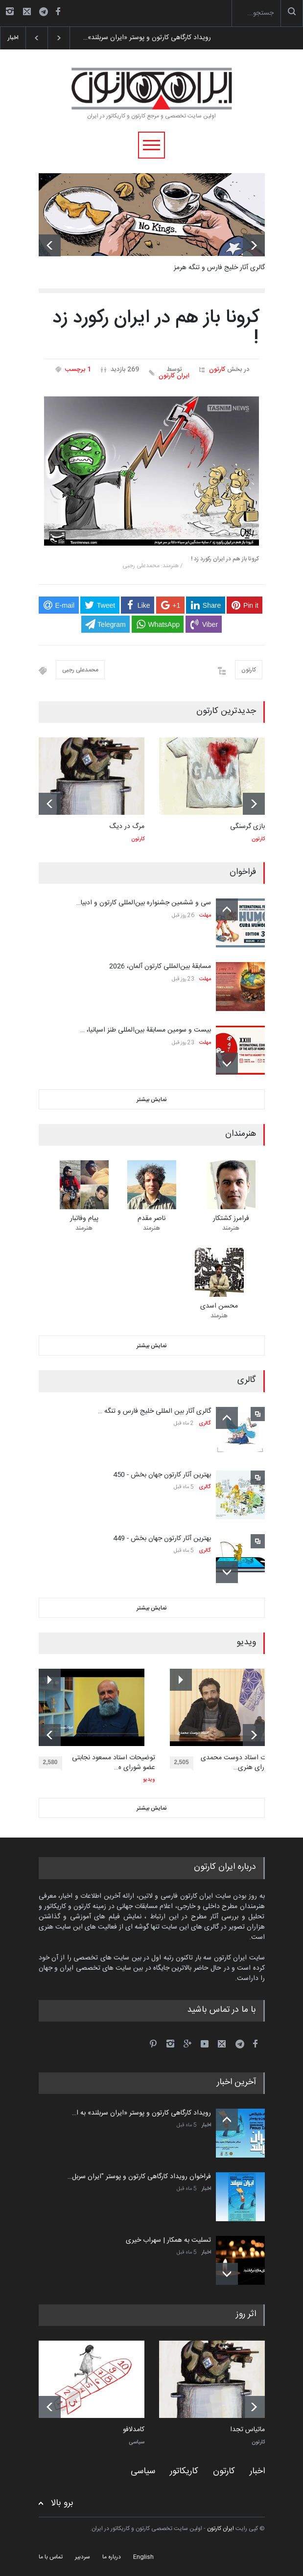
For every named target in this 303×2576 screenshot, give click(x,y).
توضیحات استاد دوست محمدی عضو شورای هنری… (243, 1762)
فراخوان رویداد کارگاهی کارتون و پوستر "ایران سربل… (139, 2177)
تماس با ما (51, 2557)
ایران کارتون (174, 376)
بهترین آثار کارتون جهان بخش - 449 (162, 1538)
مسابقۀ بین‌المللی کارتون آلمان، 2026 (160, 966)
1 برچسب (78, 369)
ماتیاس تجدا (247, 2430)
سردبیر (82, 2557)
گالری (205, 1423)
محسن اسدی (219, 1306)
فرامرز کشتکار (231, 1218)
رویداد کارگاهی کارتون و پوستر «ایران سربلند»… (147, 38)
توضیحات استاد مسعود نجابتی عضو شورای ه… (113, 1762)
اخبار (206, 2125)
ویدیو (149, 1779)
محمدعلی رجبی (80, 670)
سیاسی (136, 2442)
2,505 (183, 1764)
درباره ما (111, 2557)
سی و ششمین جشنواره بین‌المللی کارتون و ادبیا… (143, 903)
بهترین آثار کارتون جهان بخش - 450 (162, 1475)
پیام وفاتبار (84, 1218)
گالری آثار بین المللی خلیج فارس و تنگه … (154, 1411)
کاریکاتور (184, 2471)
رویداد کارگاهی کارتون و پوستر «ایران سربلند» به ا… (141, 2113)
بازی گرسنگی (247, 826)
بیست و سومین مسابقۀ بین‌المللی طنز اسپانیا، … (145, 1030)
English (143, 2557)
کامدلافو (133, 2430)
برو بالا (62, 2503)
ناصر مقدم (151, 1218)
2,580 (52, 1764)
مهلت (205, 915)
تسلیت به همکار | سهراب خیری (168, 2240)
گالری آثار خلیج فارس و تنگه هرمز (219, 268)
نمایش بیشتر (152, 1099)
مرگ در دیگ (126, 826)
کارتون (217, 369)
